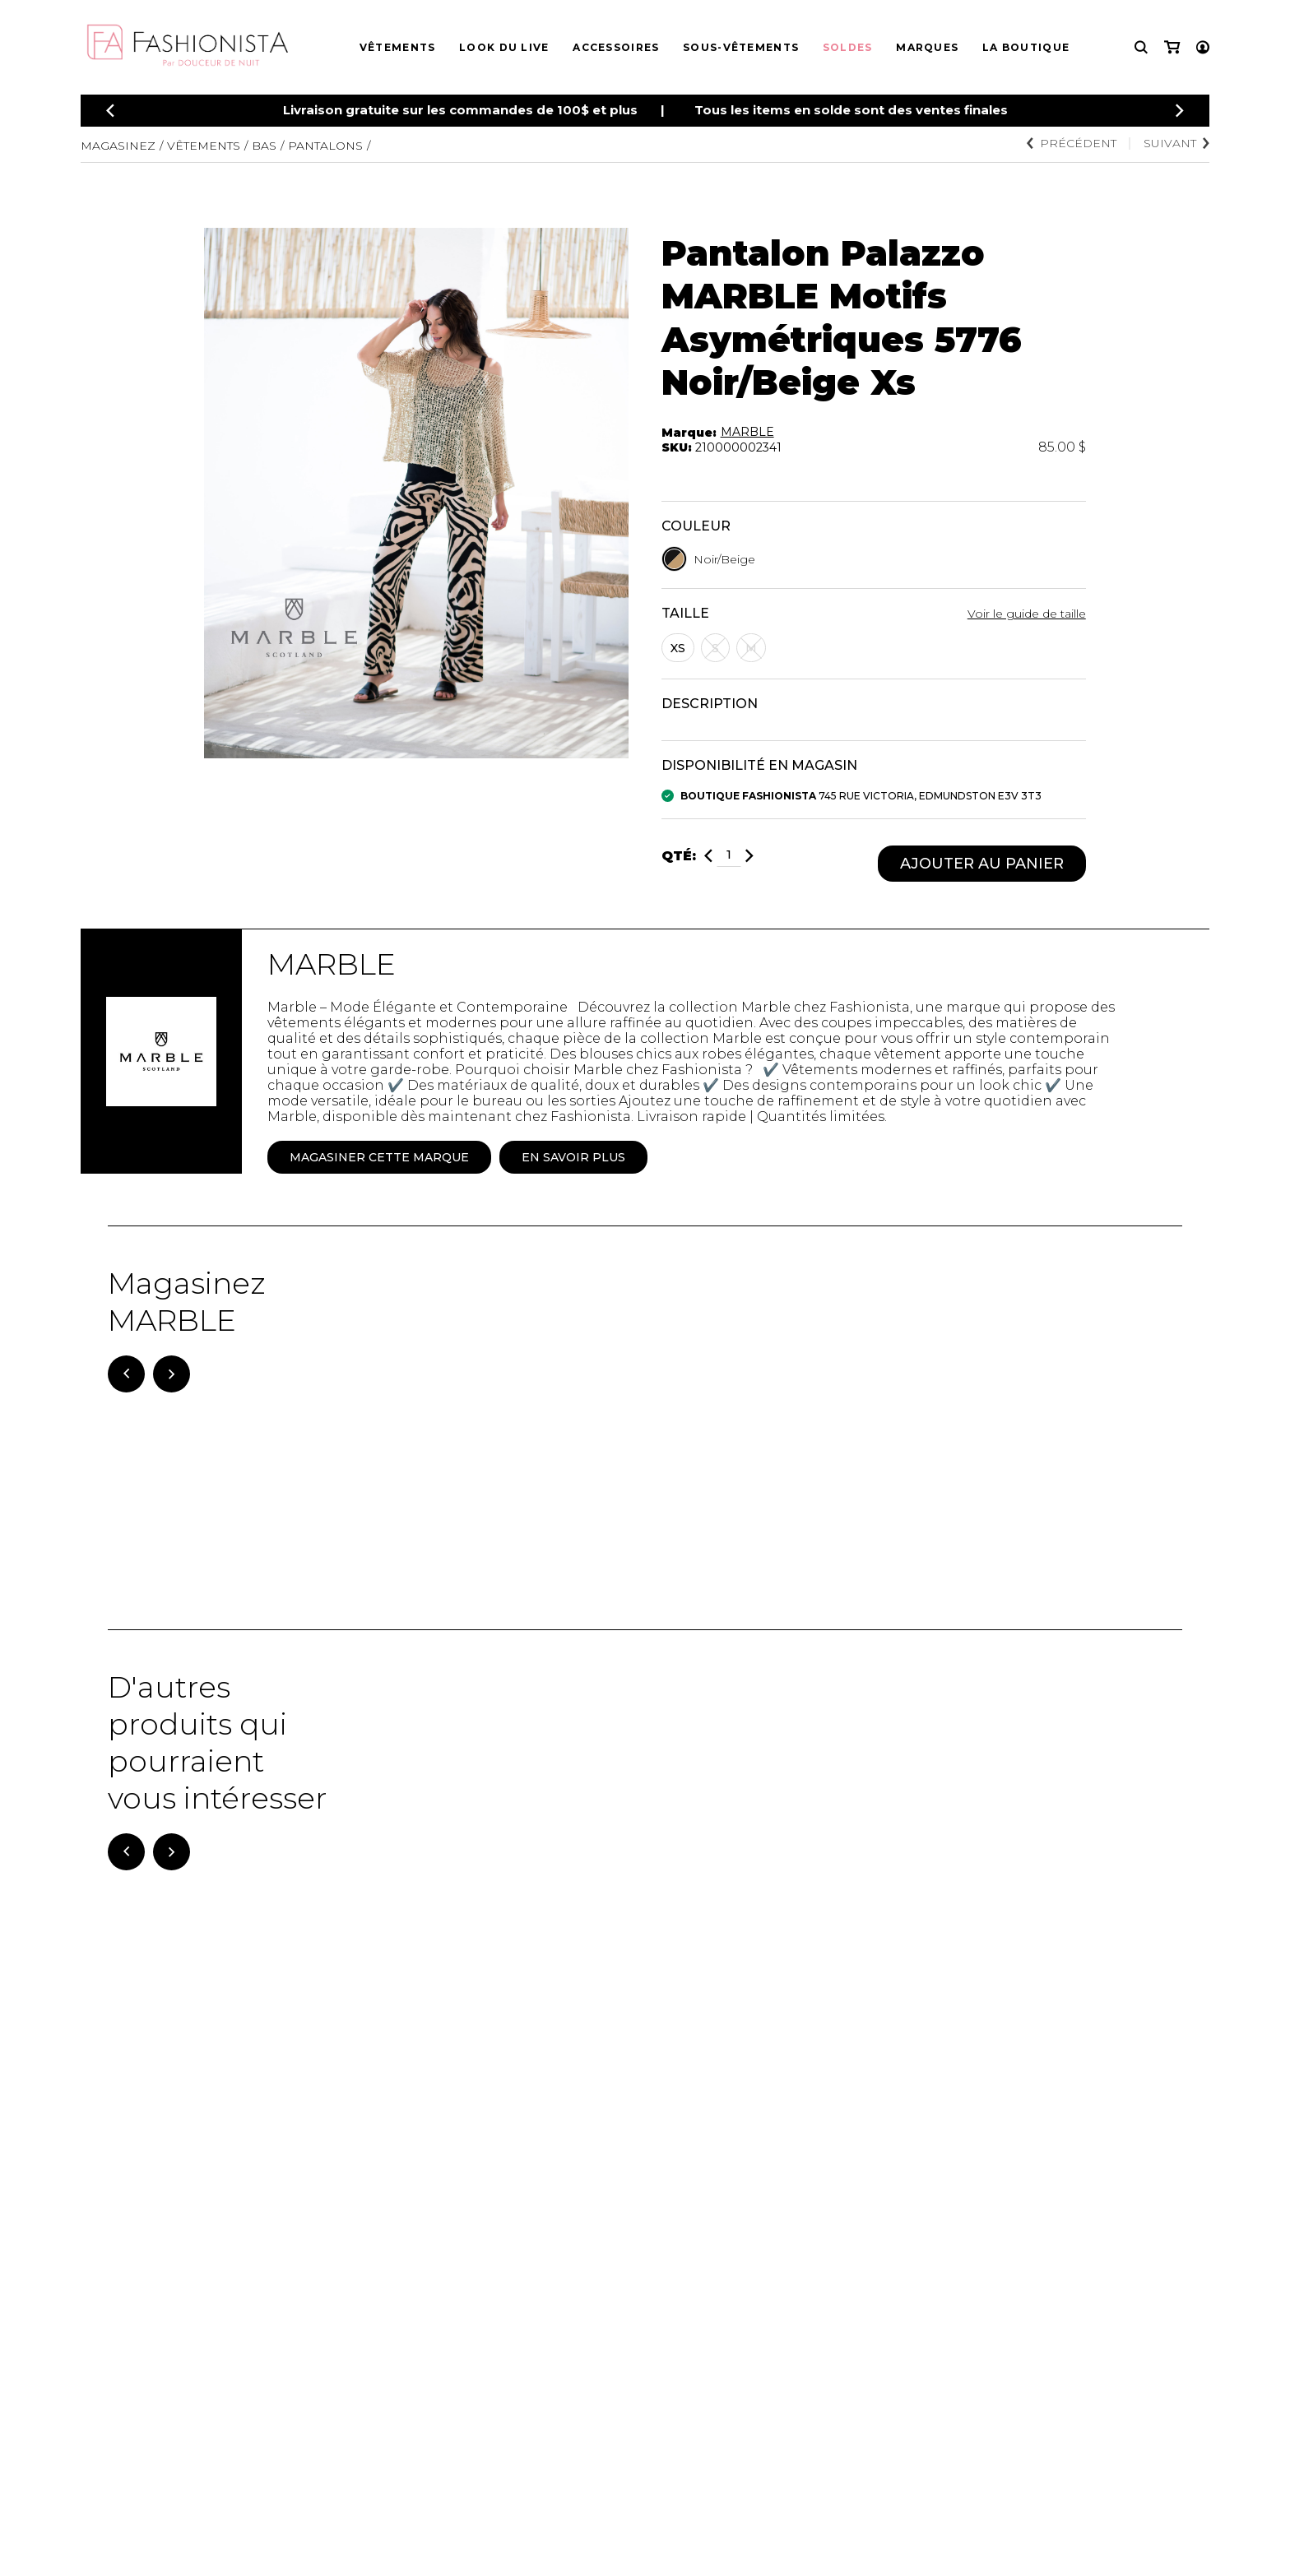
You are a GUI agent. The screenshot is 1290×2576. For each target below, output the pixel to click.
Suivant (1176, 143)
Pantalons (325, 145)
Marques (927, 47)
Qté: (678, 856)
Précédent (1071, 143)
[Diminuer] (708, 856)
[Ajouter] (749, 856)
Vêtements (398, 47)
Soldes (848, 47)
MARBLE (747, 431)
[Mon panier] (1172, 47)
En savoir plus (573, 1157)
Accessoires (616, 47)
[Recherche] (1141, 47)
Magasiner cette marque (379, 1157)
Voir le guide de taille (1027, 613)
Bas (264, 145)
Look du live (504, 47)
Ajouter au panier (982, 864)
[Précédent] (110, 110)
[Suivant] (171, 1373)
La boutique (1026, 47)
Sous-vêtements (741, 47)
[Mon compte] (1202, 47)
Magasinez (118, 145)
